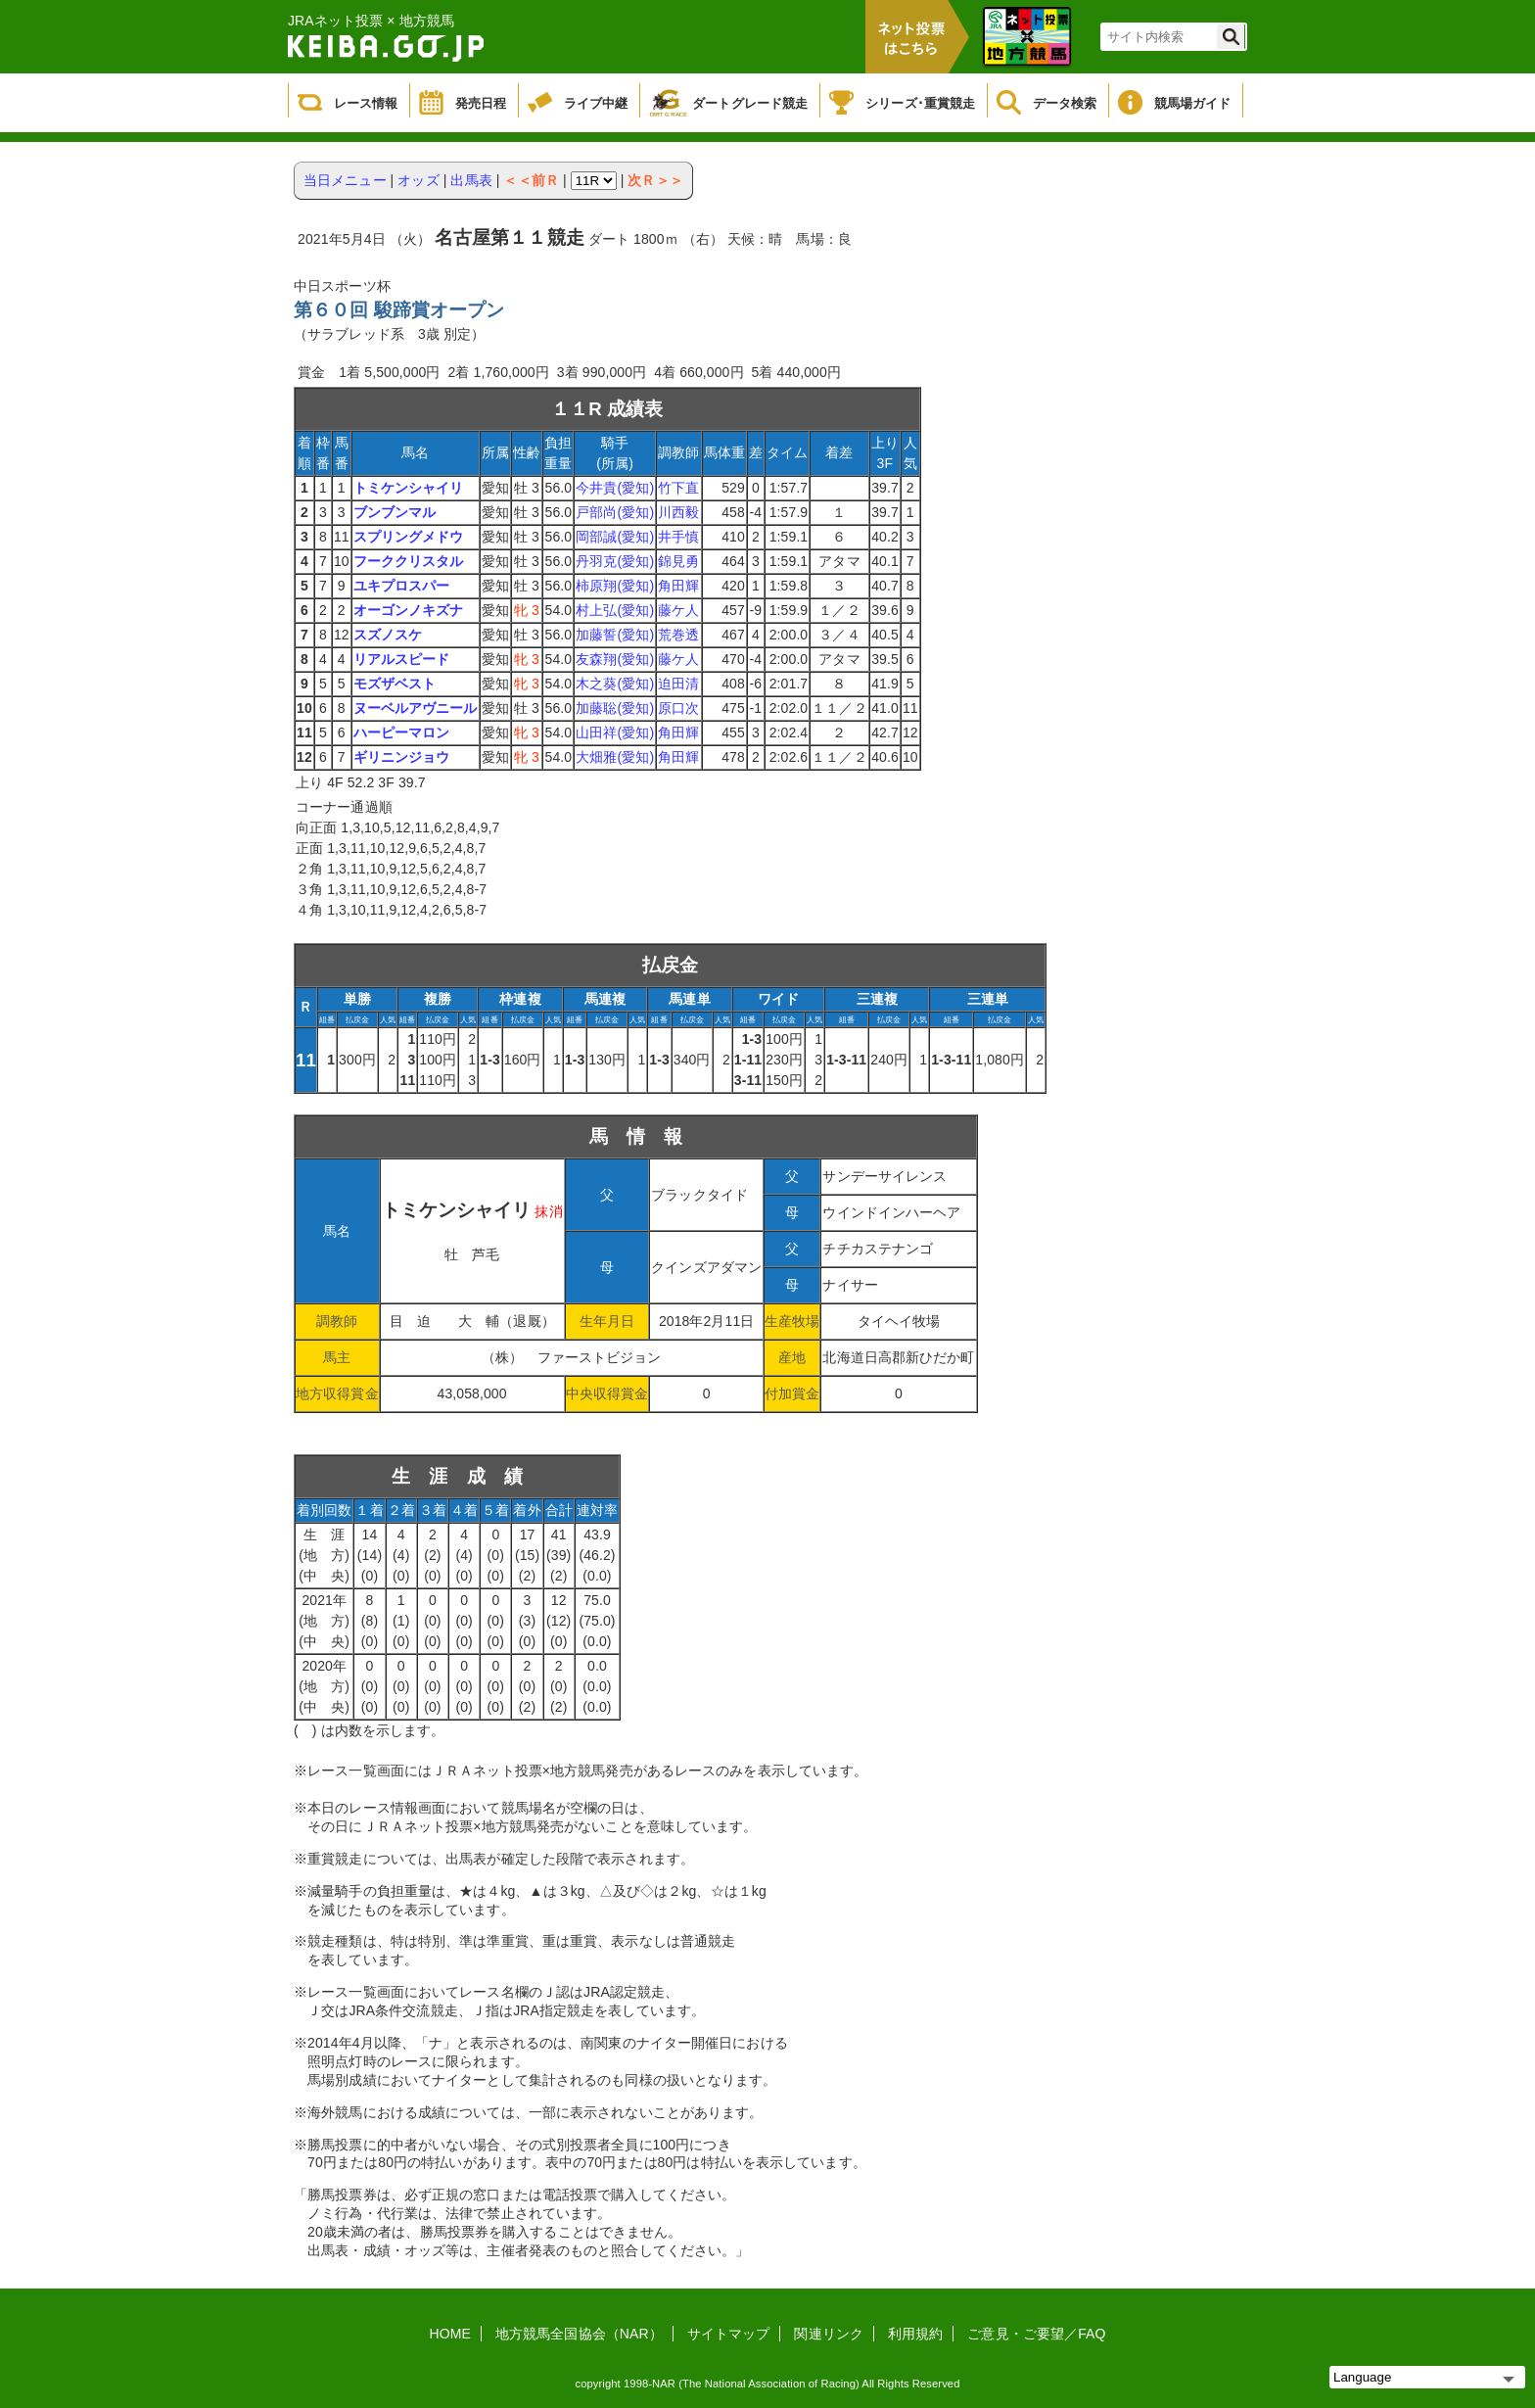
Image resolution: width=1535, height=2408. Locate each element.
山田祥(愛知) (615, 732)
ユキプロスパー (401, 585)
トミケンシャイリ (408, 488)
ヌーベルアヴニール (415, 708)
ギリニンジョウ (401, 757)
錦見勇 (678, 561)
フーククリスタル (408, 561)
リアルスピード (401, 659)
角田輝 (678, 585)
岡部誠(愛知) (615, 536)
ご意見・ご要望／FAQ (1036, 2333)
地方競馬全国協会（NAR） (579, 2333)
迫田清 (678, 683)
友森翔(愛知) (615, 659)
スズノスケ (388, 634)
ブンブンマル (395, 512)
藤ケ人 (678, 610)
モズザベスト (395, 683)
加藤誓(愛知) (615, 634)
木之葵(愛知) (615, 683)
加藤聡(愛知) (615, 708)
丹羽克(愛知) (615, 561)
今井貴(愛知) (615, 488)
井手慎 (678, 536)
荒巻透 (678, 634)
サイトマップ (728, 2333)
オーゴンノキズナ (408, 610)
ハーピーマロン (401, 732)
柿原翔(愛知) (615, 585)
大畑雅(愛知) (615, 757)
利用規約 (915, 2333)
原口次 (678, 708)
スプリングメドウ (408, 536)
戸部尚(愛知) (615, 512)
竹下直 (678, 488)
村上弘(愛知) (615, 610)
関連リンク (828, 2333)
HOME (450, 2333)
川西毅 (678, 512)
